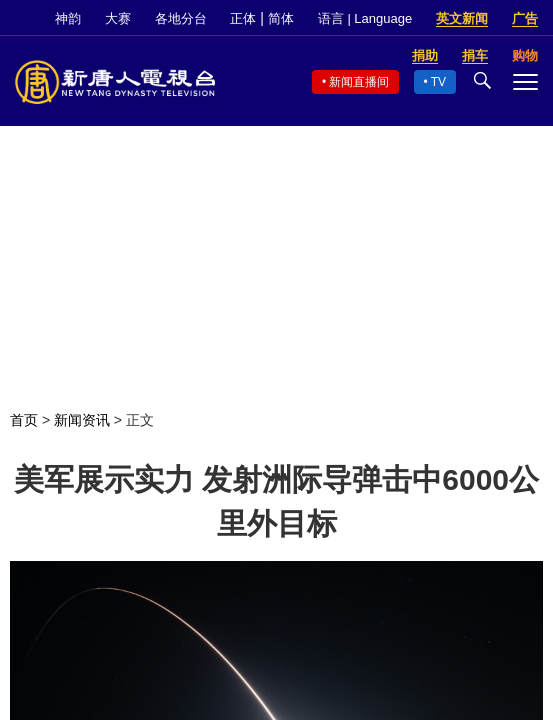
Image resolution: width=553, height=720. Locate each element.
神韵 (68, 18)
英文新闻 (462, 18)
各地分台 (181, 18)
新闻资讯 (82, 420)
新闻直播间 (359, 82)
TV (438, 82)
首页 (24, 420)
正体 (243, 18)
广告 (525, 18)
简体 (281, 18)
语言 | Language (365, 18)
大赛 (118, 18)
